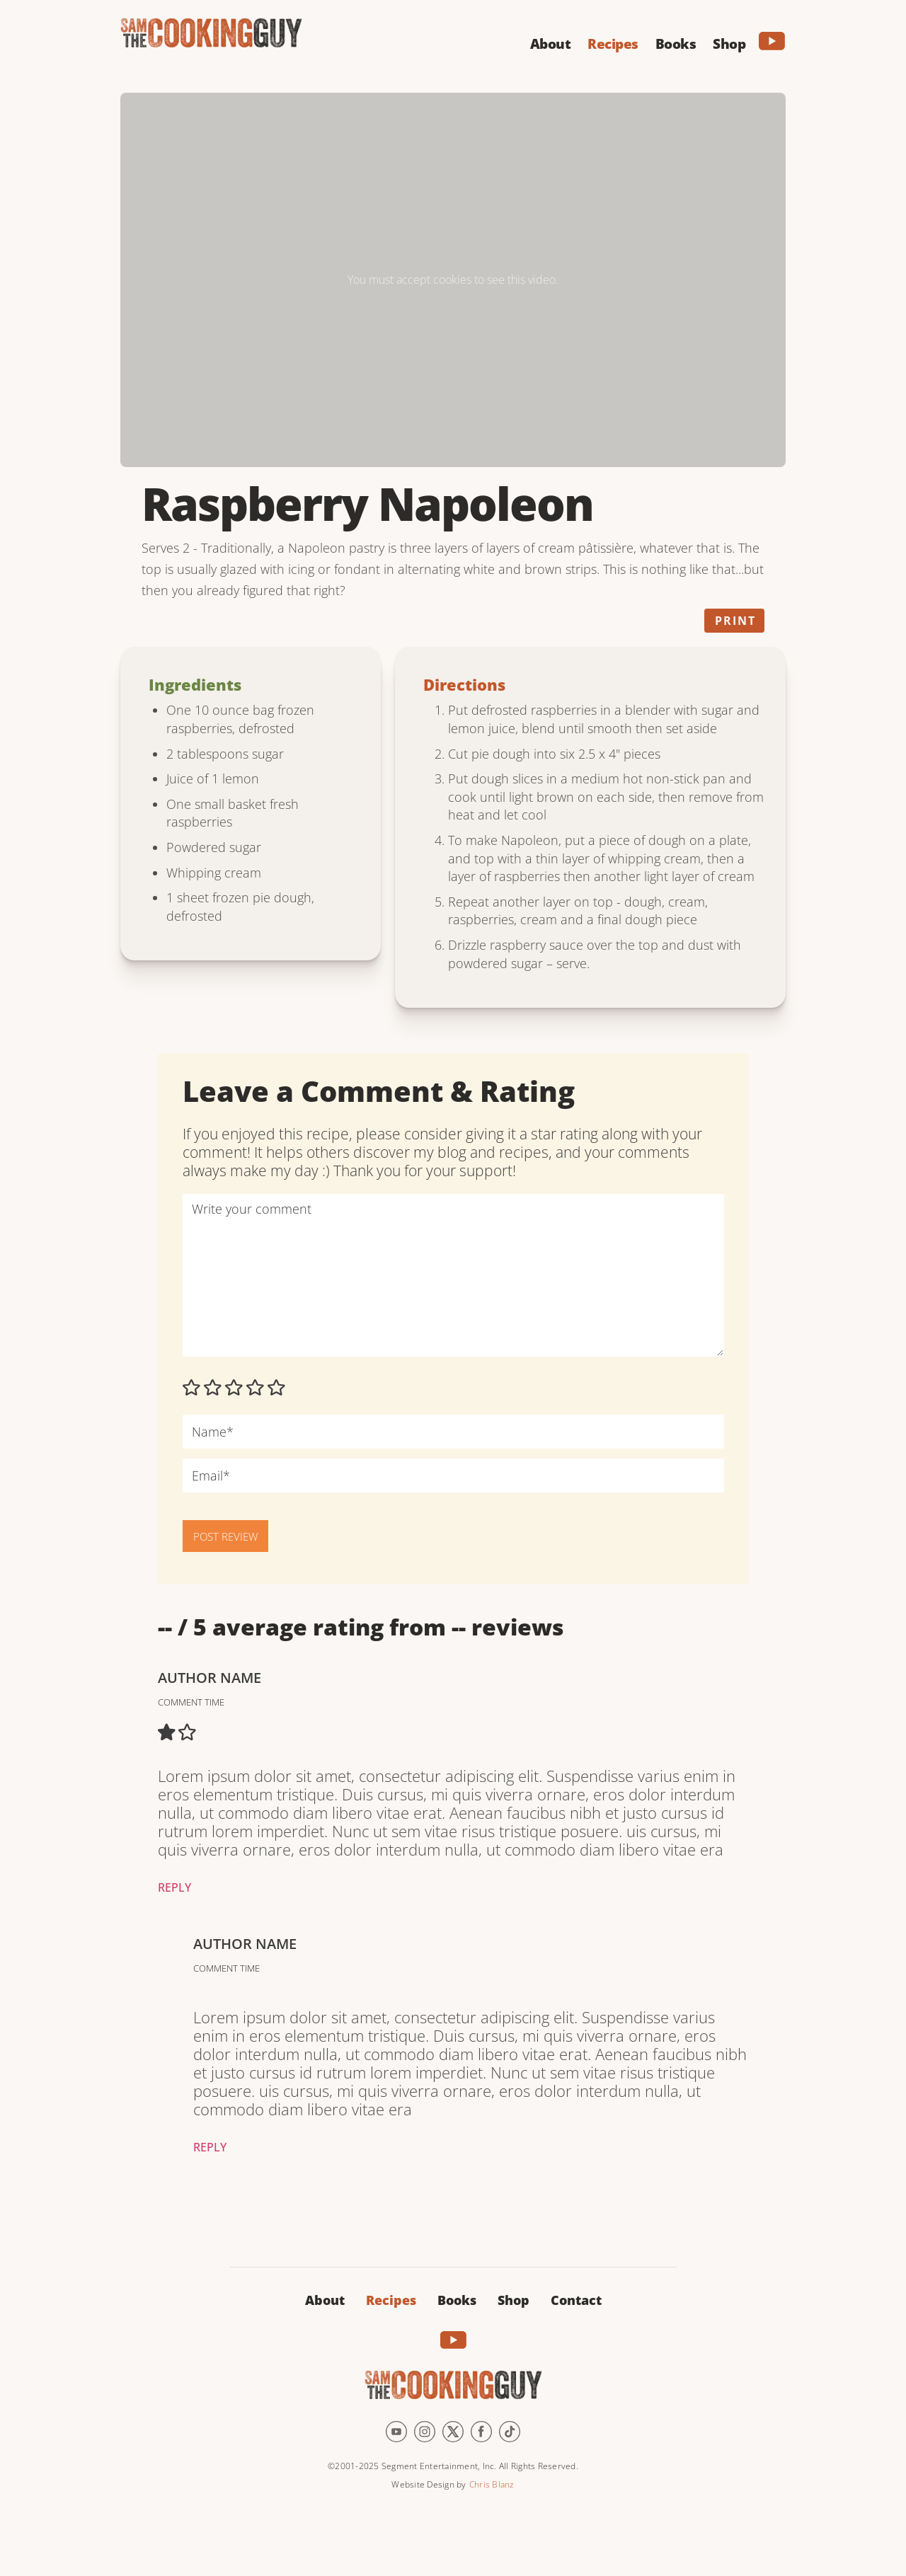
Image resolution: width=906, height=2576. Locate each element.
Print (735, 620)
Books (456, 2300)
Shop (513, 2300)
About (325, 2300)
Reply (174, 1887)
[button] (550, 41)
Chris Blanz (492, 2484)
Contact (576, 2300)
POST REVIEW (225, 1536)
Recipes (391, 2300)
